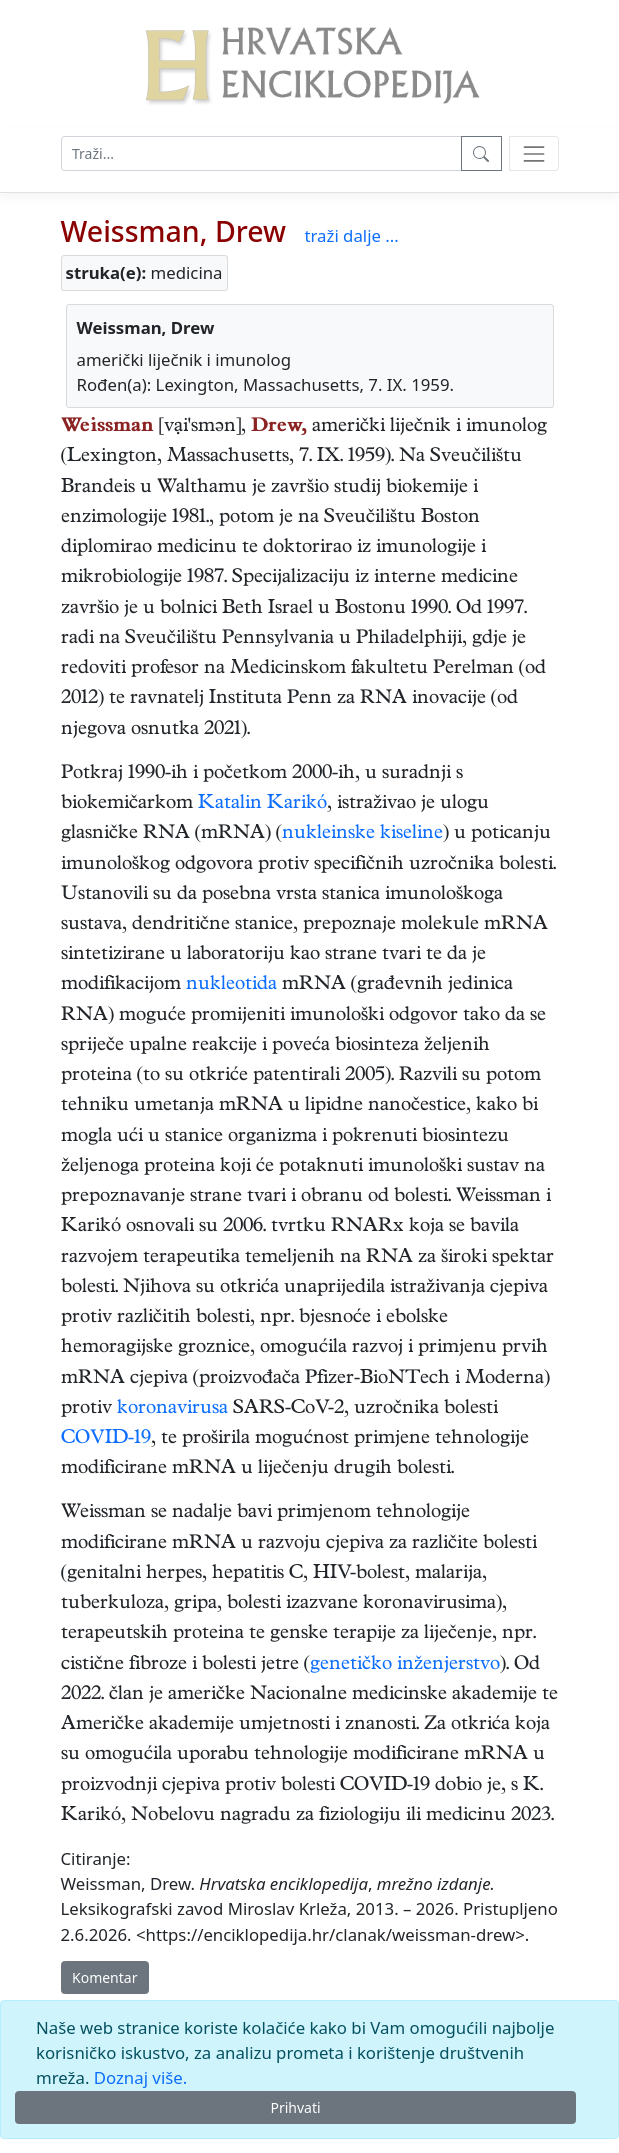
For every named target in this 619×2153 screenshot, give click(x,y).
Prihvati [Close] (295, 2107)
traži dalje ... (351, 235)
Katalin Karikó (262, 804)
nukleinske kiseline (362, 834)
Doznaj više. (140, 2077)
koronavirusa (172, 1409)
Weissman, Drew (174, 231)
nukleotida (231, 985)
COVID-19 (106, 1439)
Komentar (104, 1977)
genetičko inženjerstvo (405, 1665)
